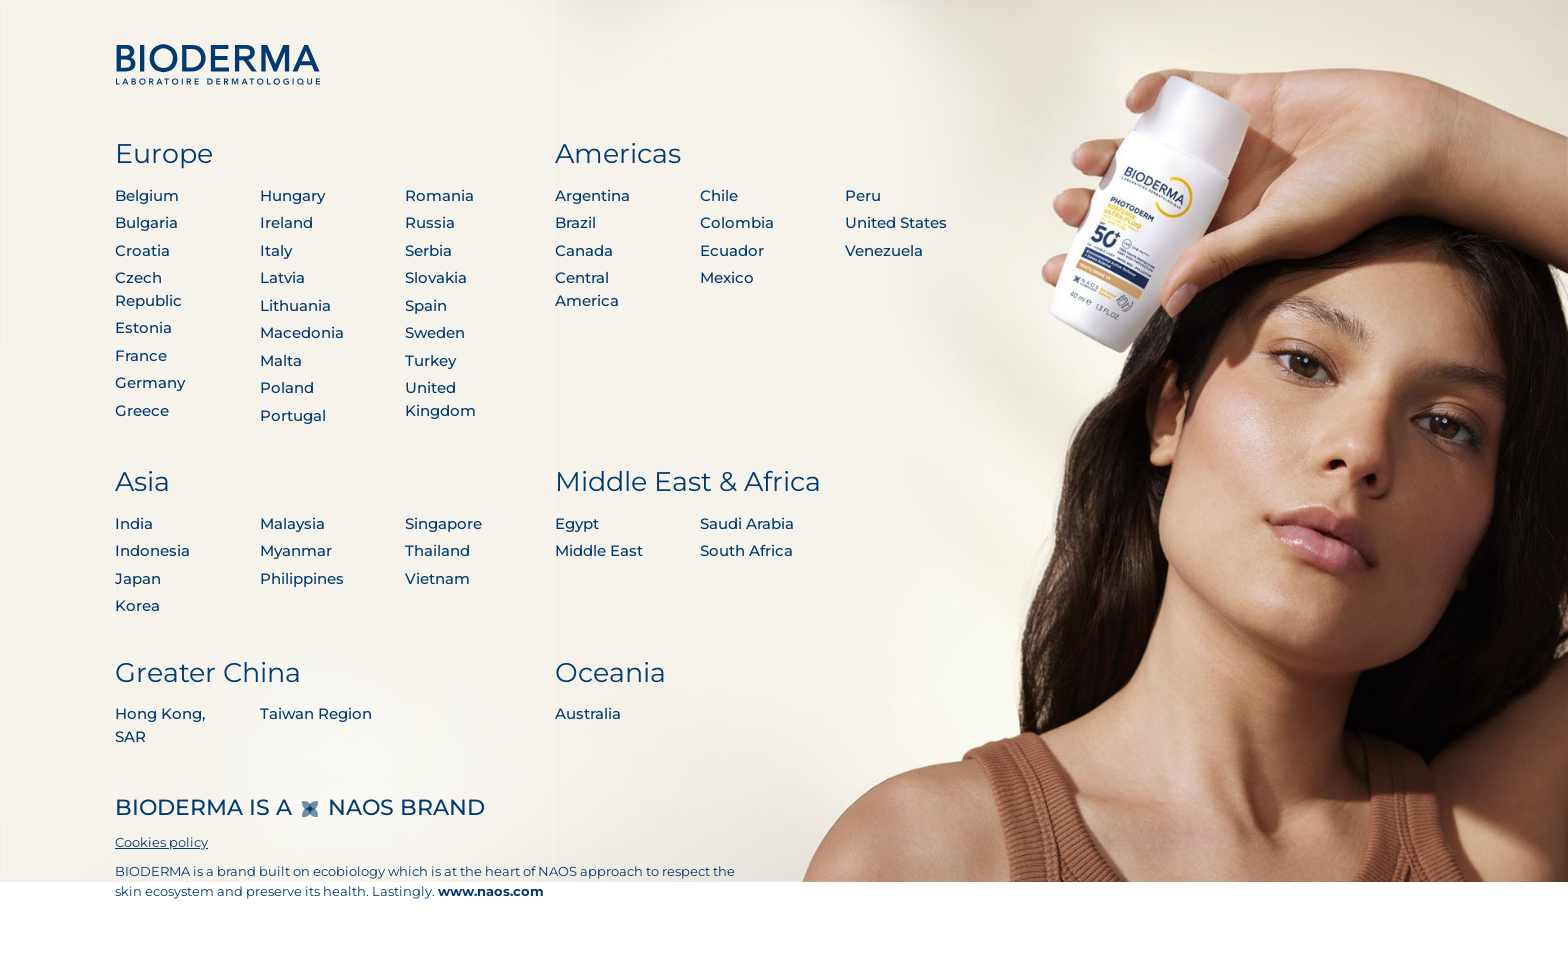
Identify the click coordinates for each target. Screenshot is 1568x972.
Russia (430, 222)
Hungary (292, 195)
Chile (719, 195)
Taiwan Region (316, 713)
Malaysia (292, 523)
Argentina (592, 195)
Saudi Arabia (747, 523)
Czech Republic (148, 289)
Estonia (143, 327)
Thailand (437, 550)
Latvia (282, 277)
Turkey (430, 360)
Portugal (293, 415)
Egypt (577, 523)
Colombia (737, 222)
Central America (587, 289)
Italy (276, 250)
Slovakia (436, 277)
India (134, 523)
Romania (439, 195)
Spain (426, 305)
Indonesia (152, 550)
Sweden (435, 332)
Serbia (428, 250)
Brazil (575, 222)
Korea (137, 605)
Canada (584, 250)
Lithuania (295, 305)
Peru (863, 195)
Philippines (302, 578)
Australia (588, 713)
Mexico (727, 277)
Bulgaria (146, 222)
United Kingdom (440, 399)
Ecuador (732, 250)
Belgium (147, 195)
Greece (142, 410)
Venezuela (884, 250)
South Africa (746, 550)
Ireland (286, 222)
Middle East (599, 550)
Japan (138, 578)
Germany (150, 382)
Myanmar (296, 550)
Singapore (443, 523)
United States (896, 222)
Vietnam (437, 578)
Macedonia (302, 332)
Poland (287, 387)
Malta (281, 360)
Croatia (142, 250)
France (141, 355)
